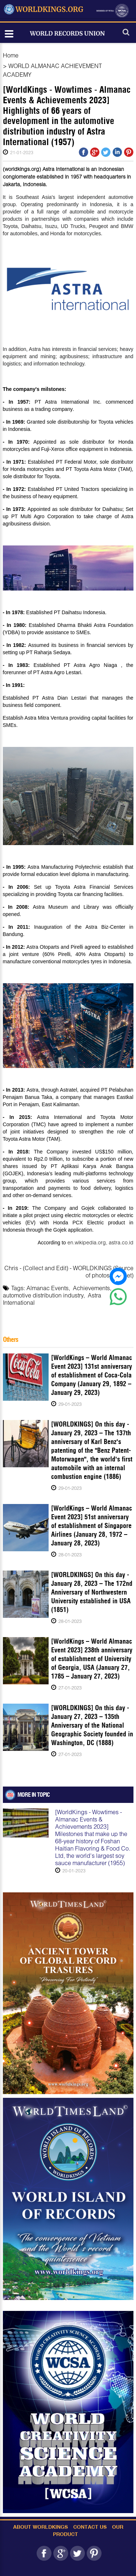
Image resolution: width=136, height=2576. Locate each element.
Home (10, 55)
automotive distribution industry (43, 1295)
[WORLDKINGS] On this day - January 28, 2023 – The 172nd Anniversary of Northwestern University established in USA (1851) (91, 1592)
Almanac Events (47, 1287)
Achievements (91, 1287)
